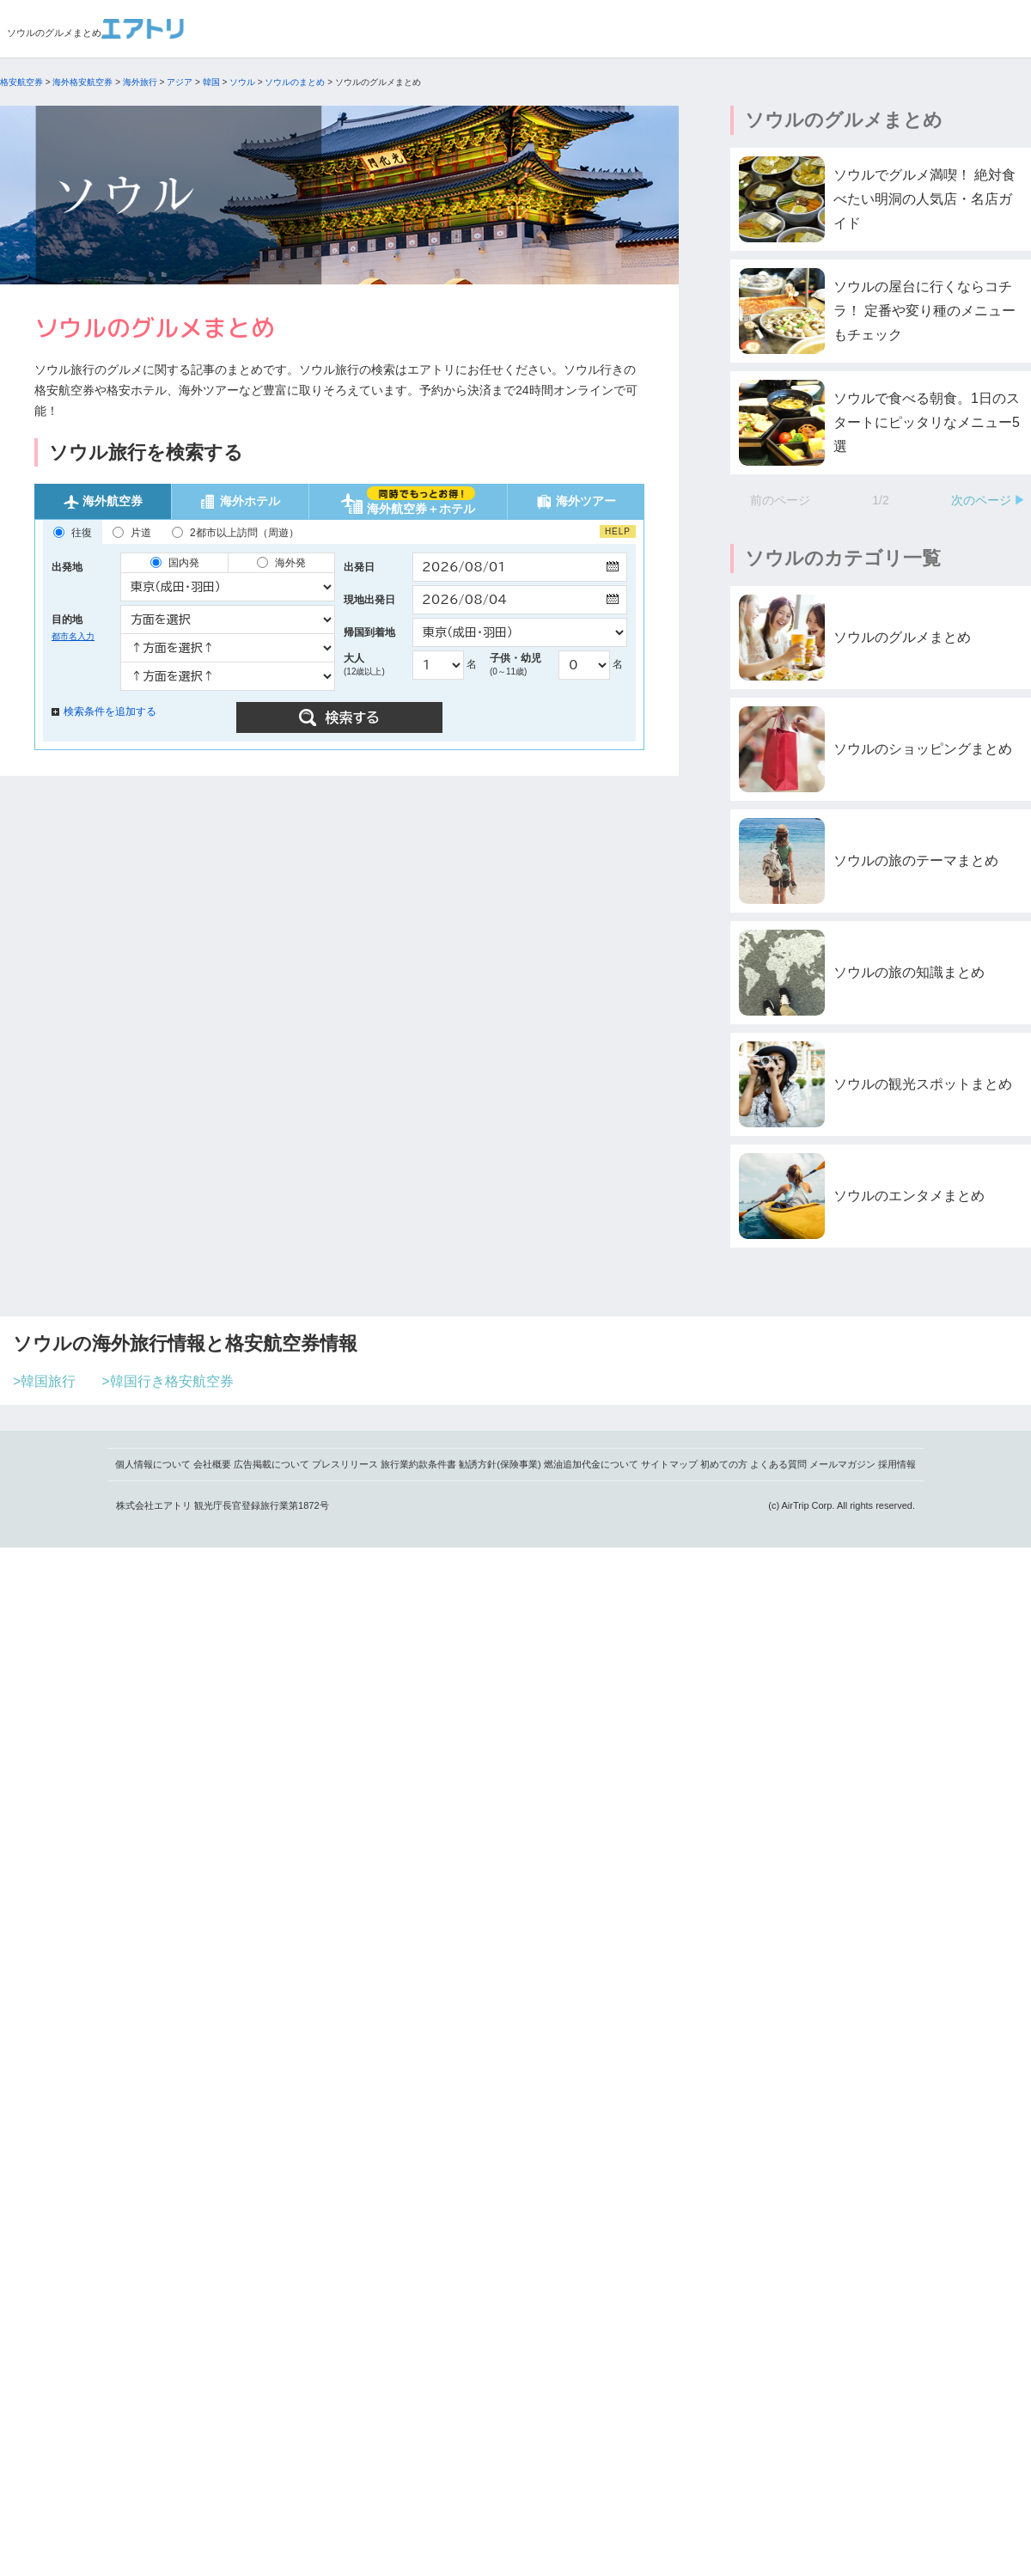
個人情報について (153, 1464)
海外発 (281, 563)
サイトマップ (669, 1464)
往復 (72, 533)
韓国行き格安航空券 (172, 1381)
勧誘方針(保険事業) (499, 1464)
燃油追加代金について (591, 1464)
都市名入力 (73, 636)
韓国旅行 (48, 1381)
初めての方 (723, 1464)
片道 (132, 533)
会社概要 (212, 1464)
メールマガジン (842, 1464)
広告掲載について (271, 1464)
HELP (618, 531)
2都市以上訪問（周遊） (235, 533)
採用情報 (897, 1464)
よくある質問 (778, 1464)
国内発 (174, 563)
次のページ (981, 500)
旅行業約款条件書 (418, 1464)
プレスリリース (345, 1464)
